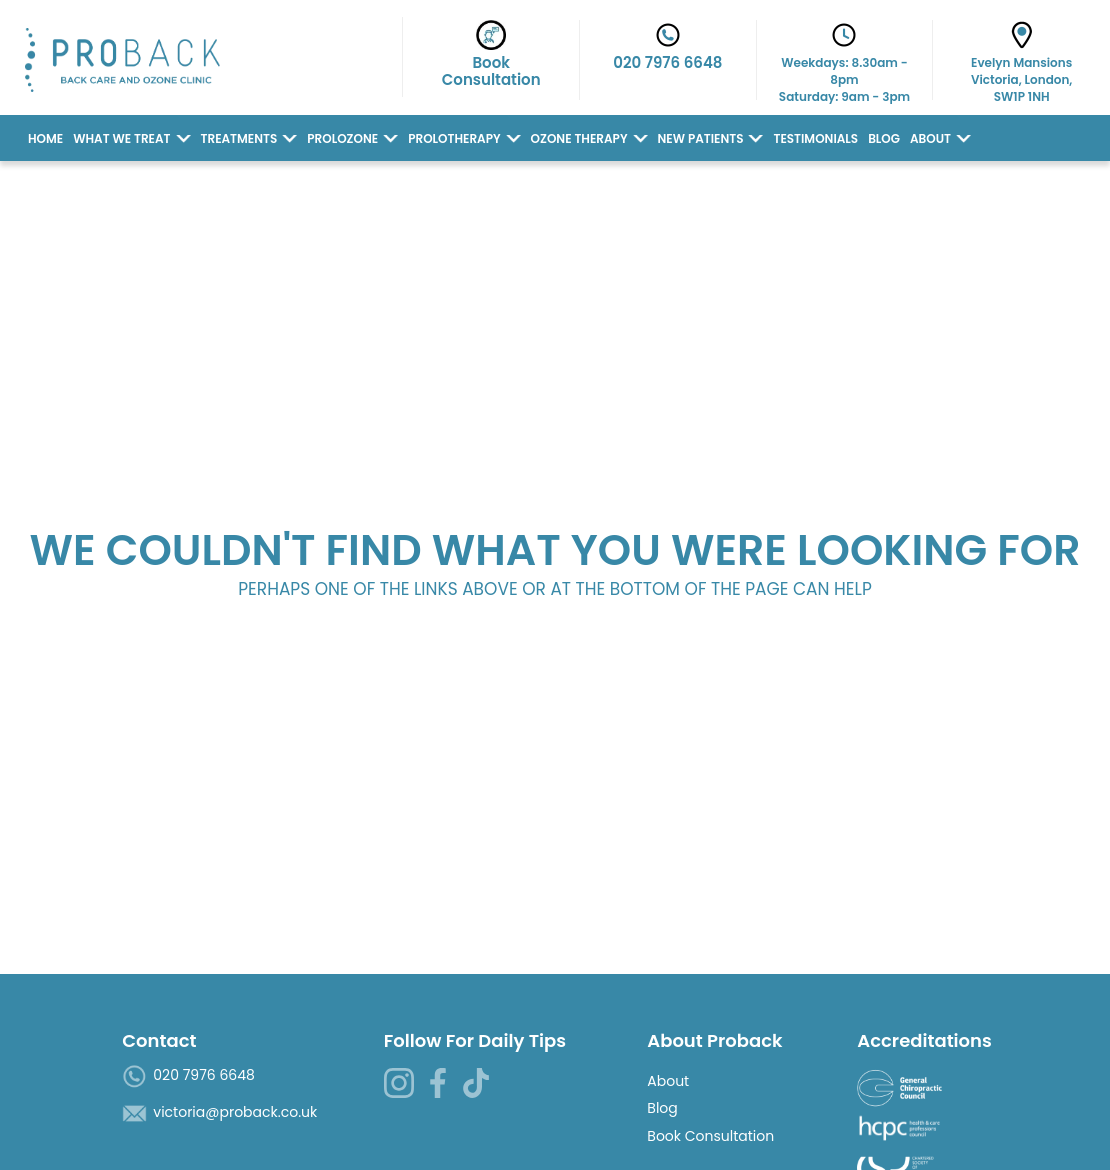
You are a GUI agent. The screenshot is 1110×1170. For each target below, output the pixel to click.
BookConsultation (491, 58)
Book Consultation (710, 1136)
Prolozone (342, 138)
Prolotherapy (454, 138)
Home (45, 138)
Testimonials (815, 138)
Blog (884, 138)
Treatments (239, 138)
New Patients (701, 138)
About (930, 138)
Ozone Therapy (579, 138)
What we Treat (121, 138)
